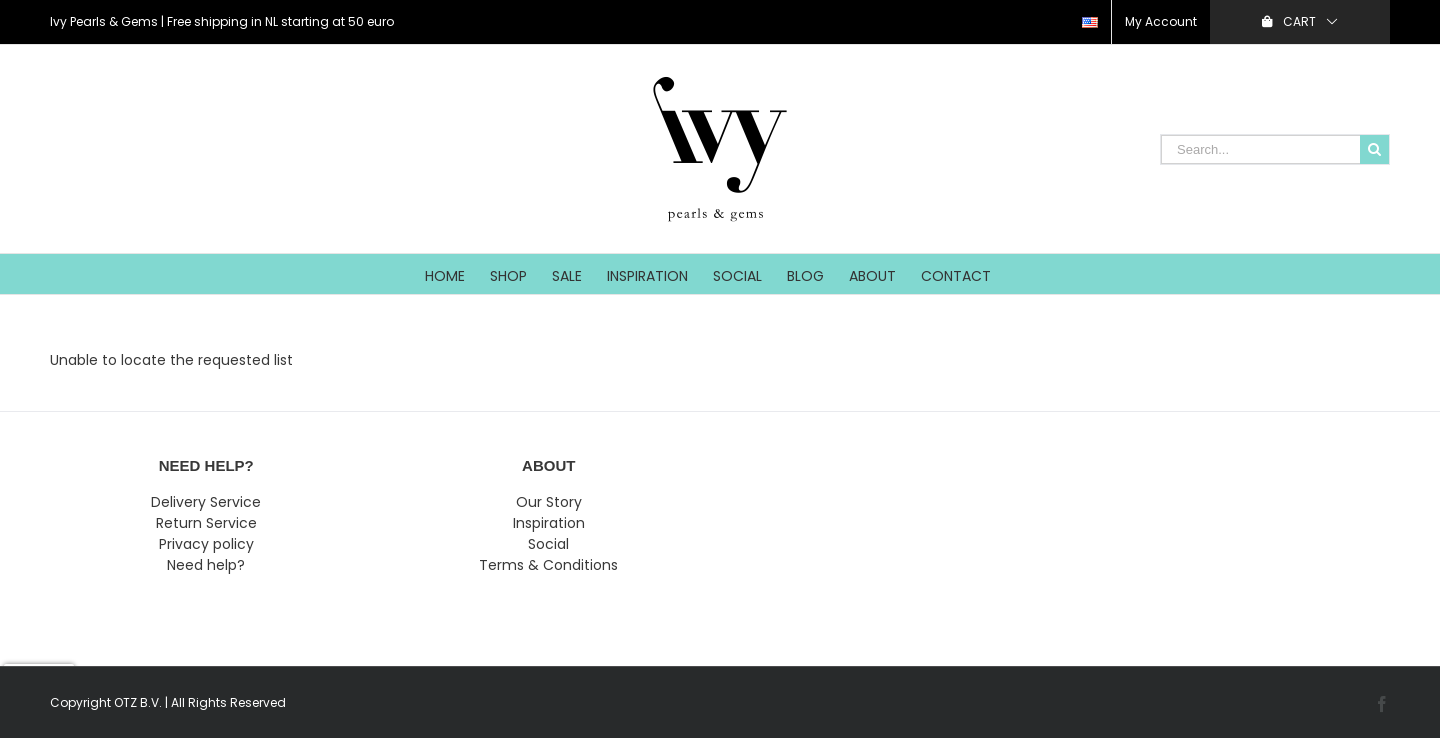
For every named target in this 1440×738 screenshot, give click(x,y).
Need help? (206, 565)
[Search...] (1260, 149)
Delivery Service (206, 502)
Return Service (206, 523)
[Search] (1374, 149)
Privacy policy (206, 544)
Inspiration (549, 523)
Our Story (549, 502)
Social (548, 544)
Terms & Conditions (548, 565)
